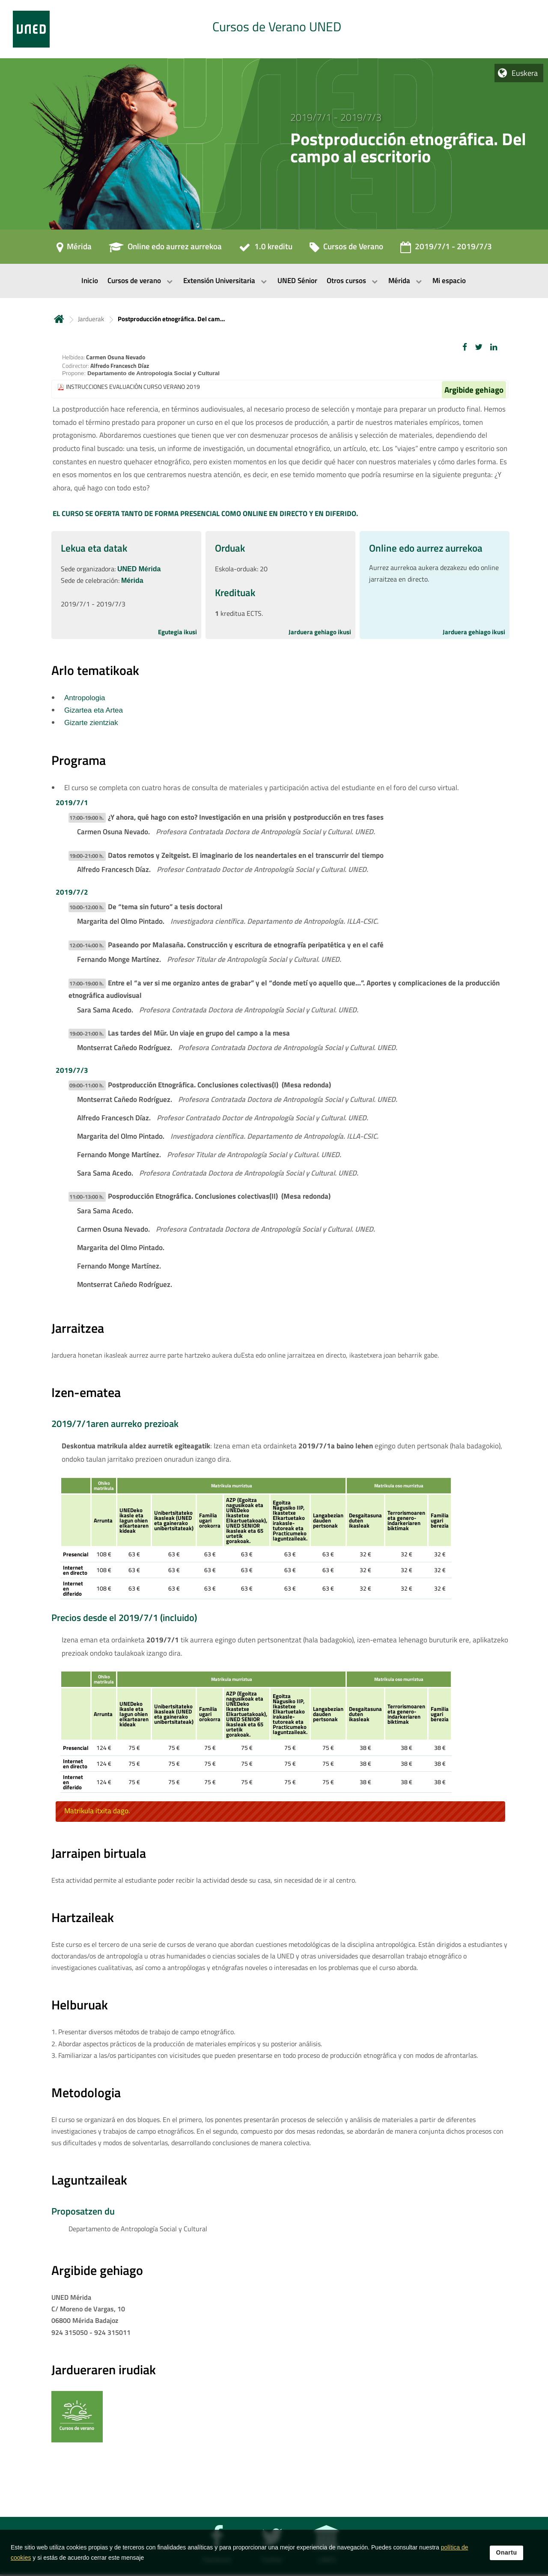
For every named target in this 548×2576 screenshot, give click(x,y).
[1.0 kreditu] (265, 249)
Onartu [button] (506, 2552)
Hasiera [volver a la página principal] (59, 319)
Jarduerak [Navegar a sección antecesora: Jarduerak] (91, 319)
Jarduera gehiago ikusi (320, 632)
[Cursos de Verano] (346, 249)
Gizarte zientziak (91, 723)
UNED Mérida (139, 569)
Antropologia (84, 698)
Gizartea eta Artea (93, 710)
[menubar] (274, 281)
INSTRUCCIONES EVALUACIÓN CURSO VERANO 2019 (133, 387)
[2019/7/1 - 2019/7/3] (446, 249)
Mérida (132, 580)
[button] (465, 347)
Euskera (525, 73)
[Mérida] (74, 249)
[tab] (274, 29)
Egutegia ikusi (177, 632)
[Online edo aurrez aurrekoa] (165, 249)
